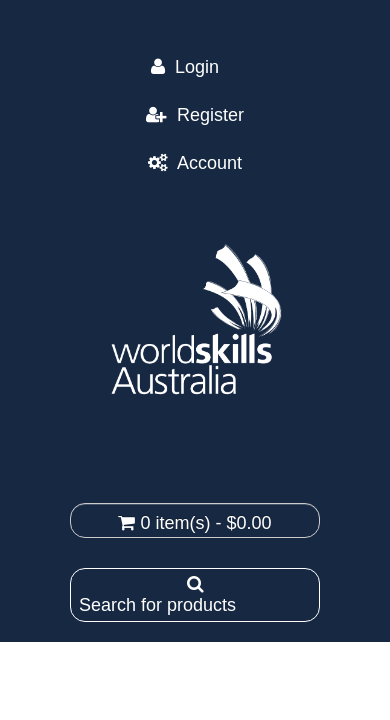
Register (210, 115)
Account (209, 163)
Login (207, 67)
